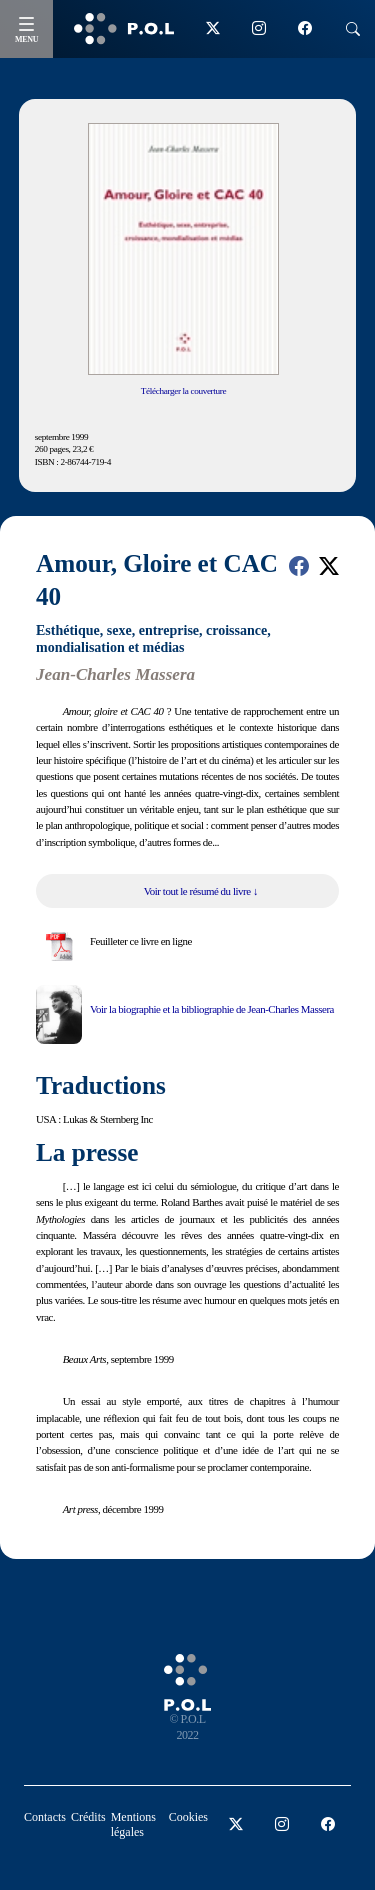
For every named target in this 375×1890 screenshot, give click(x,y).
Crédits (88, 1817)
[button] (299, 566)
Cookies (188, 1817)
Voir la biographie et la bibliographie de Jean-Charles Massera (212, 1009)
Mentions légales (133, 1824)
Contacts (45, 1817)
